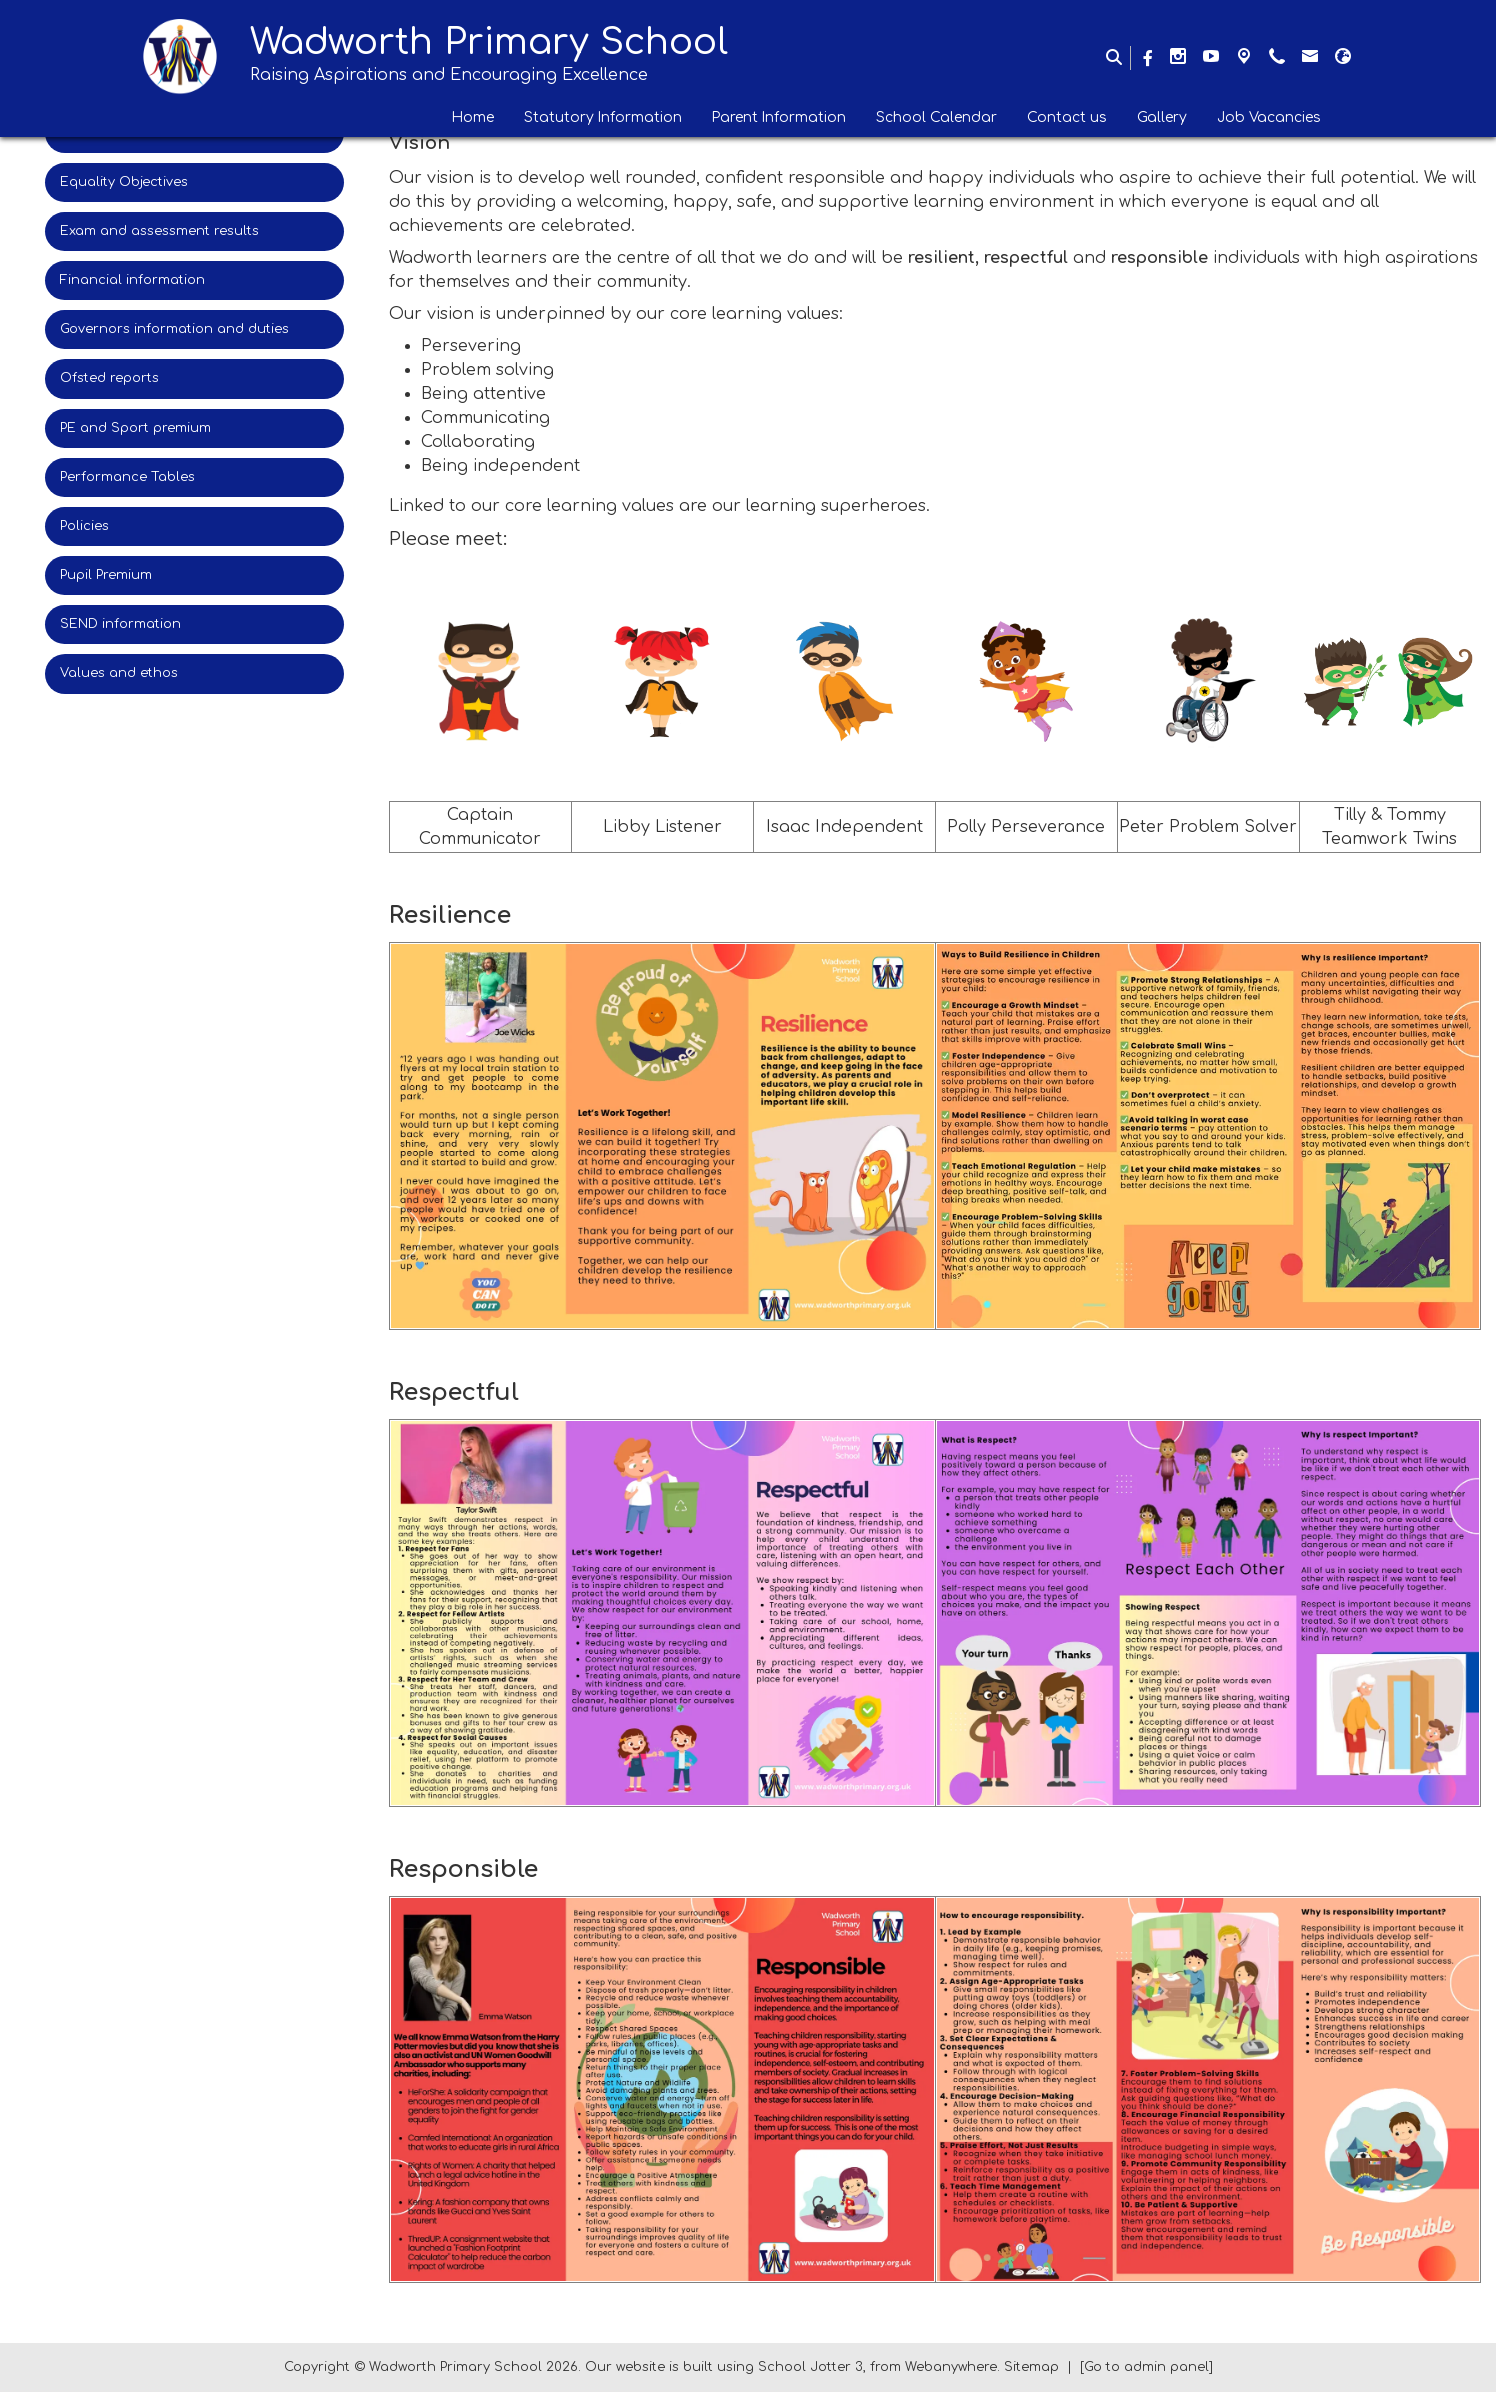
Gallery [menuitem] (1162, 117)
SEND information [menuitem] (120, 624)
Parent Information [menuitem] (779, 117)
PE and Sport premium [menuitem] (135, 428)
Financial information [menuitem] (132, 280)
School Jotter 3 (810, 2367)
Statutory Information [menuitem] (603, 117)
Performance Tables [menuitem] (127, 477)
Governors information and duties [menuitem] (174, 329)
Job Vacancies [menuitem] (1269, 117)
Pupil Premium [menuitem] (106, 575)
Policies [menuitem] (84, 526)
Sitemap (1031, 2367)
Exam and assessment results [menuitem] (159, 231)
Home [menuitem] (473, 117)
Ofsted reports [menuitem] (109, 378)
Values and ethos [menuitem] (119, 673)
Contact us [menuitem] (1067, 117)
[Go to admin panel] (1146, 2367)
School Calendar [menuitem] (936, 117)
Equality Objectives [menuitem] (124, 182)
